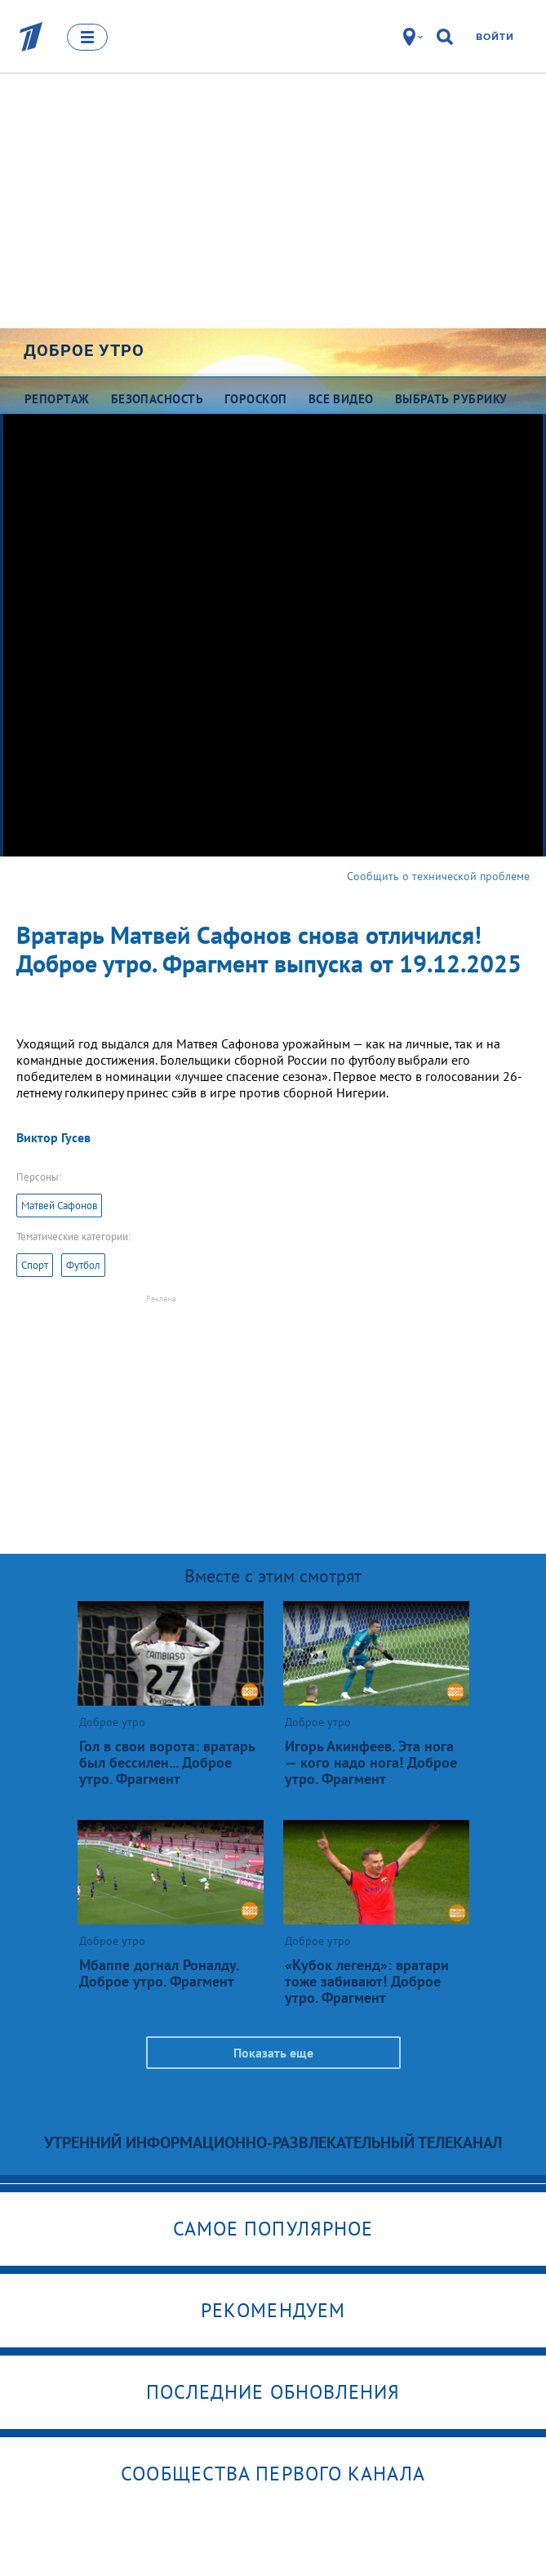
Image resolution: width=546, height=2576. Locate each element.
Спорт (34, 1265)
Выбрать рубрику (451, 399)
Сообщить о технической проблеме (438, 876)
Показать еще (273, 2052)
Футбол (83, 1265)
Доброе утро (84, 350)
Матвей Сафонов (59, 1205)
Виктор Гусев (53, 1137)
